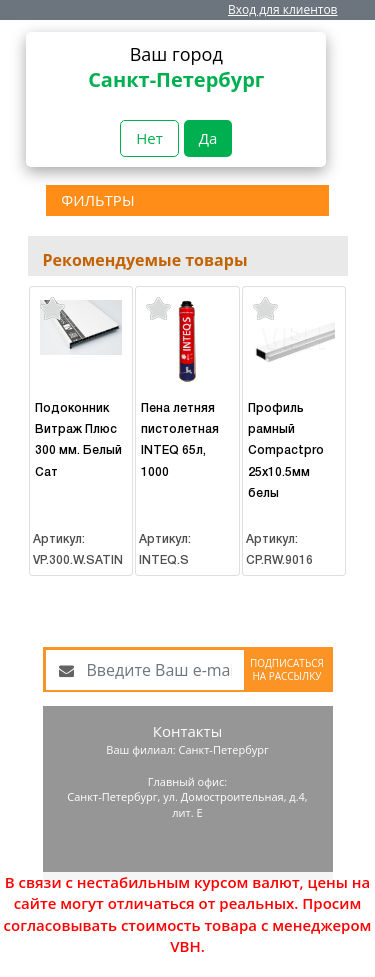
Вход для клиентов (283, 9)
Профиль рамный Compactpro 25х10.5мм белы (286, 451)
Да (208, 138)
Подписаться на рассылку (287, 669)
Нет (149, 138)
